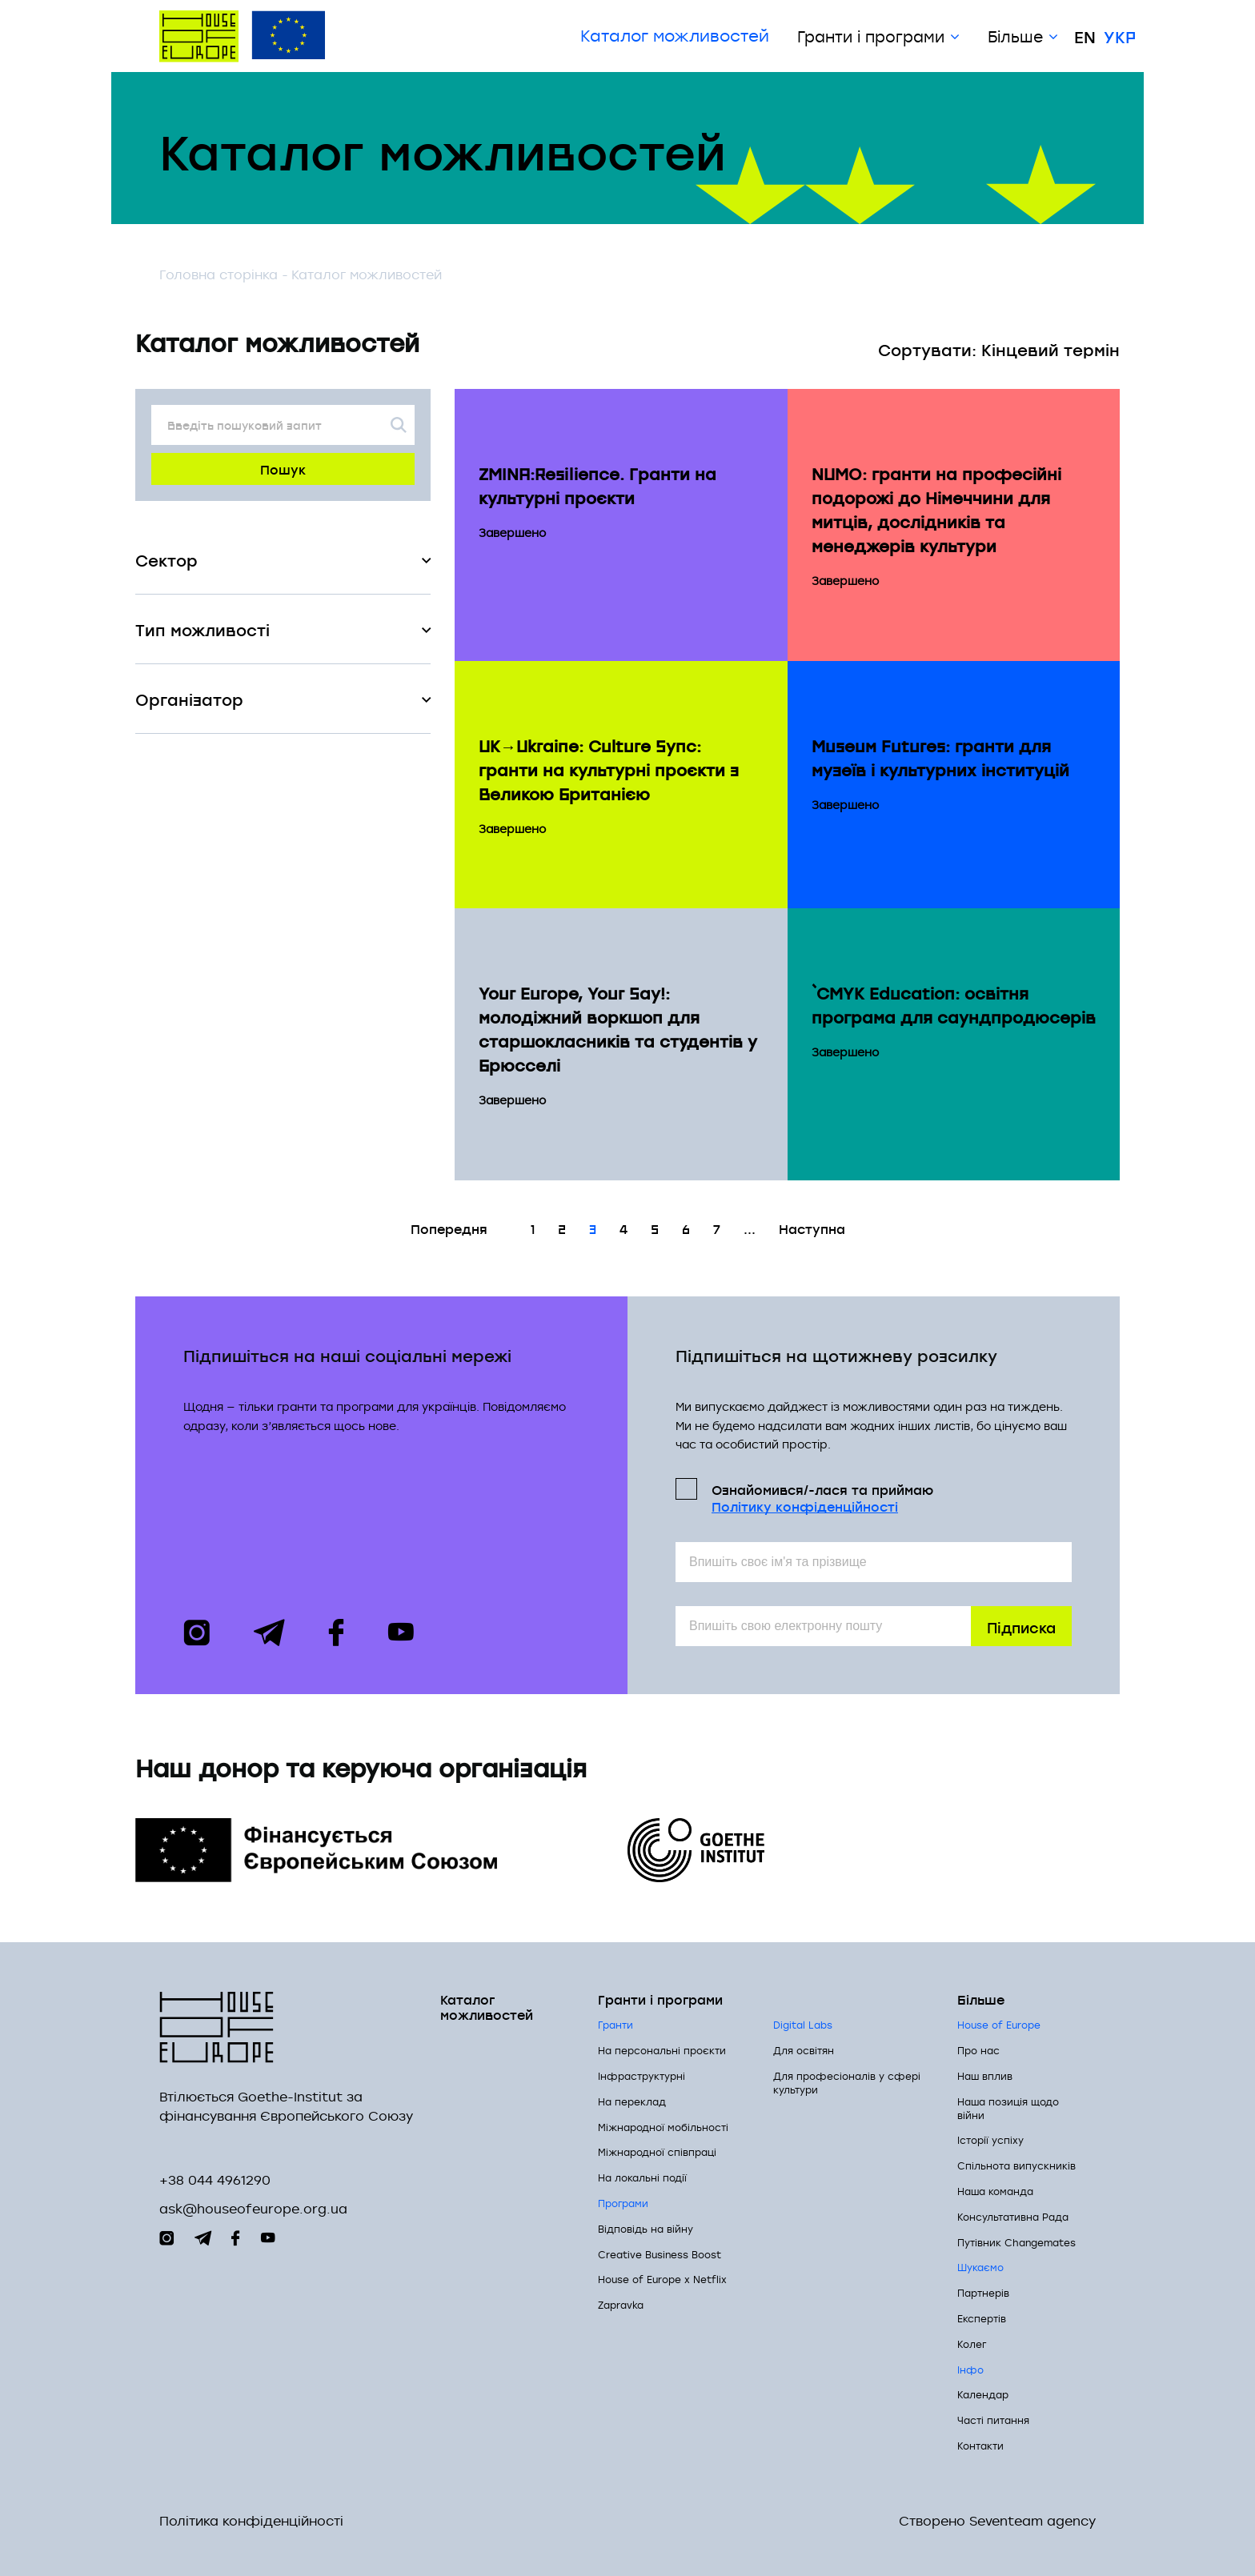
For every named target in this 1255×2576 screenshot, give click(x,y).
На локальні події (642, 2177)
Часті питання (993, 2420)
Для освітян (803, 2050)
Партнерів (983, 2292)
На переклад (632, 2101)
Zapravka (621, 2304)
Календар (982, 2394)
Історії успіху (990, 2139)
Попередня (449, 1228)
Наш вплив (984, 2075)
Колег (971, 2344)
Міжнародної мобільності (663, 2127)
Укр (1120, 36)
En (1085, 36)
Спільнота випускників (1016, 2165)
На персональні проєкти (662, 2050)
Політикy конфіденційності (805, 1506)
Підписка (1021, 1626)
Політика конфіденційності (251, 2521)
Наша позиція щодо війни (1008, 2108)
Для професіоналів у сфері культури (846, 2082)
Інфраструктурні (641, 2075)
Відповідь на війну (645, 2228)
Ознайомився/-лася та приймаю (822, 1497)
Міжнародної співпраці (657, 2151)
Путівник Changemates (1016, 2242)
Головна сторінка (218, 274)
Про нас (978, 2050)
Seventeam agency (1032, 2521)
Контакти (980, 2445)
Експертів (981, 2318)
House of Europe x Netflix (662, 2279)
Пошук (283, 468)
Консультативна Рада (1013, 2216)
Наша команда (995, 2191)
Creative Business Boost (659, 2254)
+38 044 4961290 (215, 2179)
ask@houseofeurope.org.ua (253, 2208)
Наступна (812, 1228)
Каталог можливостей (674, 36)
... (750, 1228)
